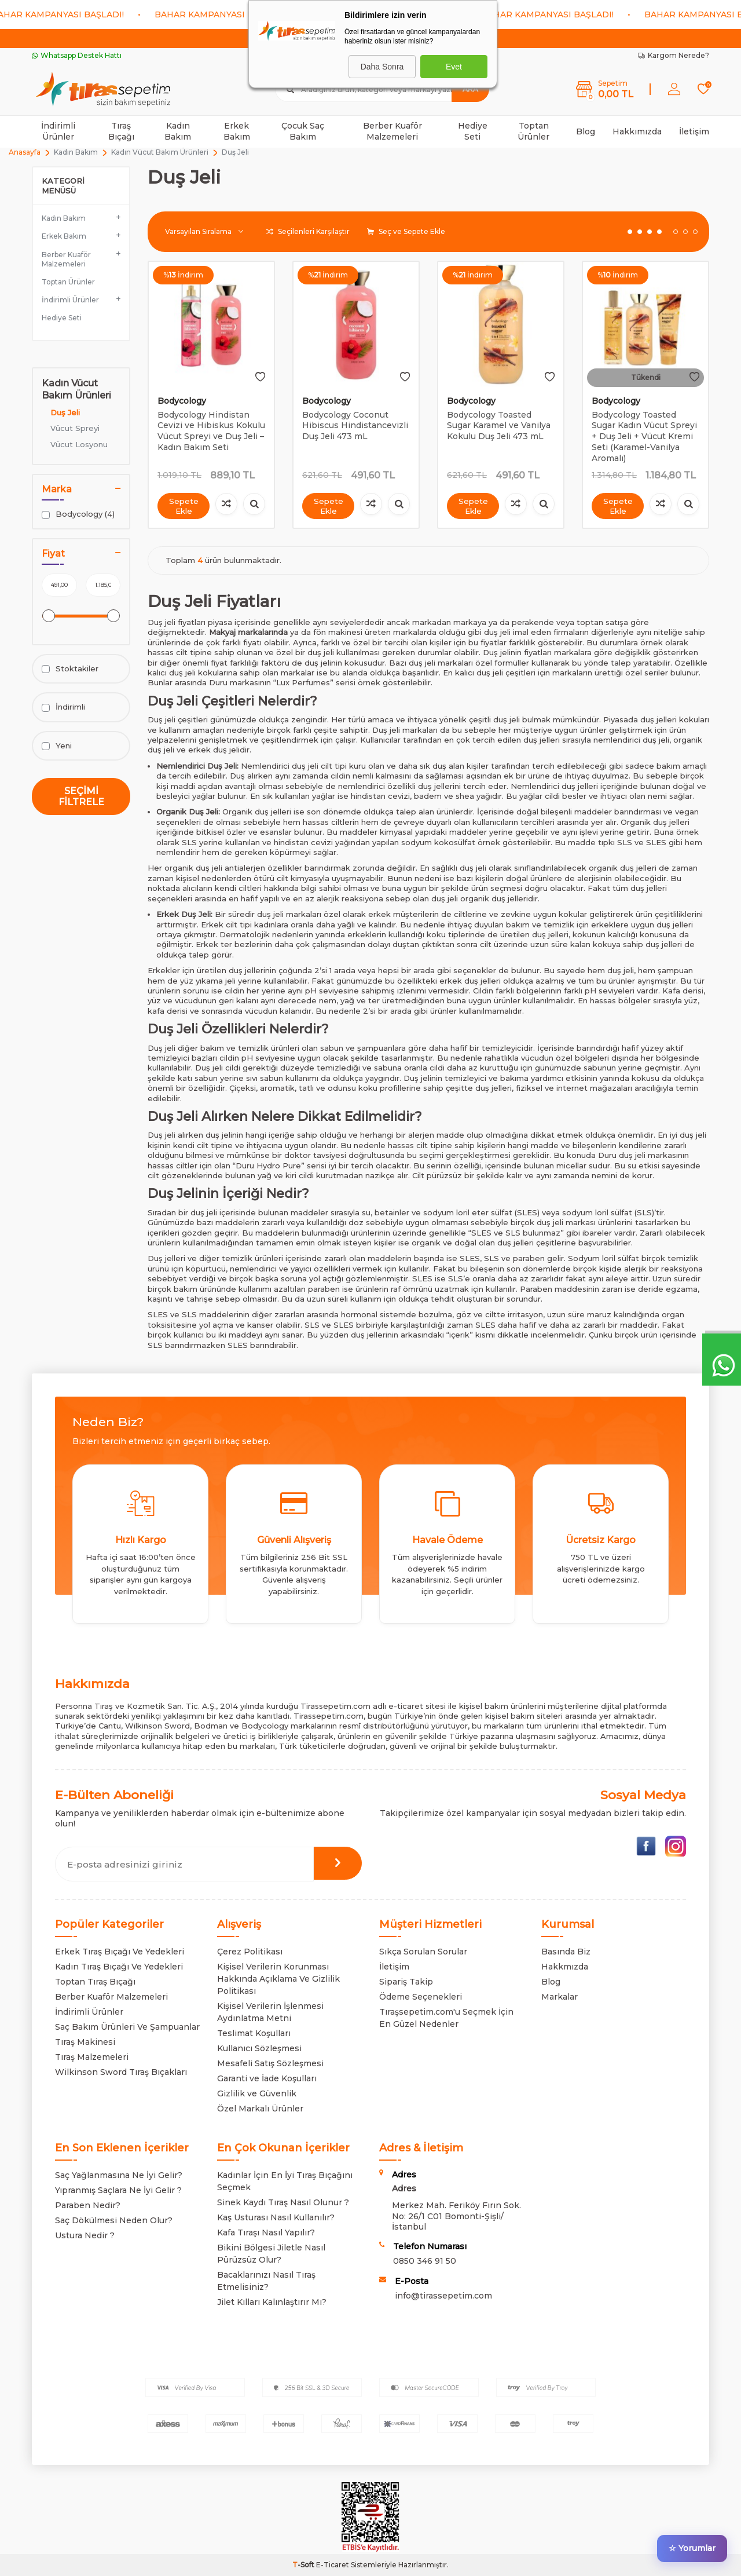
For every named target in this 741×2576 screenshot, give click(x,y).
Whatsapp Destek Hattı (77, 55)
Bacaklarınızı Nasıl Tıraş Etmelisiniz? (266, 2281)
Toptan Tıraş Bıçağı (95, 1981)
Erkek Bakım (236, 131)
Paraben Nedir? (87, 2205)
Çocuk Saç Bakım (302, 131)
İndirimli (63, 707)
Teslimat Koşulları (254, 2033)
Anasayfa (25, 152)
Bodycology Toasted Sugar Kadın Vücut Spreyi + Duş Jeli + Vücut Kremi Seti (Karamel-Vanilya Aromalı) (644, 436)
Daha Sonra (382, 66)
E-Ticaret (332, 2564)
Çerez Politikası (250, 1951)
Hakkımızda (637, 131)
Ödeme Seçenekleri (420, 1997)
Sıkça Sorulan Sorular (423, 1951)
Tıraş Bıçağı (121, 131)
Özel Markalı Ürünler (260, 2108)
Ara (470, 89)
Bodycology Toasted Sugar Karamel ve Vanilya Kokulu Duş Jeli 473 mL (499, 426)
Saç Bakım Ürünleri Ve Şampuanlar (127, 2027)
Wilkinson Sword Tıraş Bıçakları (121, 2072)
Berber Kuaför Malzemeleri (392, 131)
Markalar (559, 1997)
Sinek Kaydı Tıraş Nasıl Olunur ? (283, 2202)
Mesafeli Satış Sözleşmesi (270, 2063)
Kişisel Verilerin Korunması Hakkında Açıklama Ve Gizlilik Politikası (278, 1978)
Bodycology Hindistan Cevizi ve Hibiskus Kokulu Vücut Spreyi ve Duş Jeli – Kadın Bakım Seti (211, 431)
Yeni (57, 746)
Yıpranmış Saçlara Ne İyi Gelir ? (118, 2190)
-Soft (304, 2564)
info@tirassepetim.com (443, 2295)
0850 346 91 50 (424, 2261)
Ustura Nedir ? (85, 2235)
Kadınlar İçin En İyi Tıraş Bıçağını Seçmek (285, 2181)
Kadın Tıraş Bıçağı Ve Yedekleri (119, 1966)
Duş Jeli (65, 412)
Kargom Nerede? (673, 55)
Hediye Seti (472, 131)
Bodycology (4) (78, 514)
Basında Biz (565, 1951)
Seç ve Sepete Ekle (406, 231)
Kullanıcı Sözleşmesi (259, 2048)
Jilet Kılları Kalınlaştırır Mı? (272, 2302)
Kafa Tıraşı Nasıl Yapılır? (266, 2232)
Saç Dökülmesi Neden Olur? (114, 2220)
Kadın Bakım (177, 131)
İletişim (694, 131)
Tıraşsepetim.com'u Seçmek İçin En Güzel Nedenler (446, 2018)
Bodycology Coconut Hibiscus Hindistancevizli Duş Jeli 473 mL (355, 426)
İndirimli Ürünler (58, 131)
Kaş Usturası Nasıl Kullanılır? (276, 2217)
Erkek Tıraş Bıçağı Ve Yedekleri (119, 1951)
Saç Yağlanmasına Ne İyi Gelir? (118, 2175)
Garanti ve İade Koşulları (267, 2078)
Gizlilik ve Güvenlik (256, 2093)
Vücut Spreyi (75, 428)
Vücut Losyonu (79, 444)
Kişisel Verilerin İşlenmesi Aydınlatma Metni (270, 2012)
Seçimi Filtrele (81, 796)
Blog (585, 131)
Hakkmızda (564, 1966)
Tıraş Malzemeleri (92, 2057)
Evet (454, 66)
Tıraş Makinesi (85, 2042)
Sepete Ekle (183, 505)
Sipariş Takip (406, 1981)
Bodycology (181, 401)
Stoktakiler (70, 669)
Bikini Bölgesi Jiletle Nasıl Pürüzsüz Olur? (271, 2253)
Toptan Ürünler (533, 131)
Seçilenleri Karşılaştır (308, 231)
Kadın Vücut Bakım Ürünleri (159, 152)
